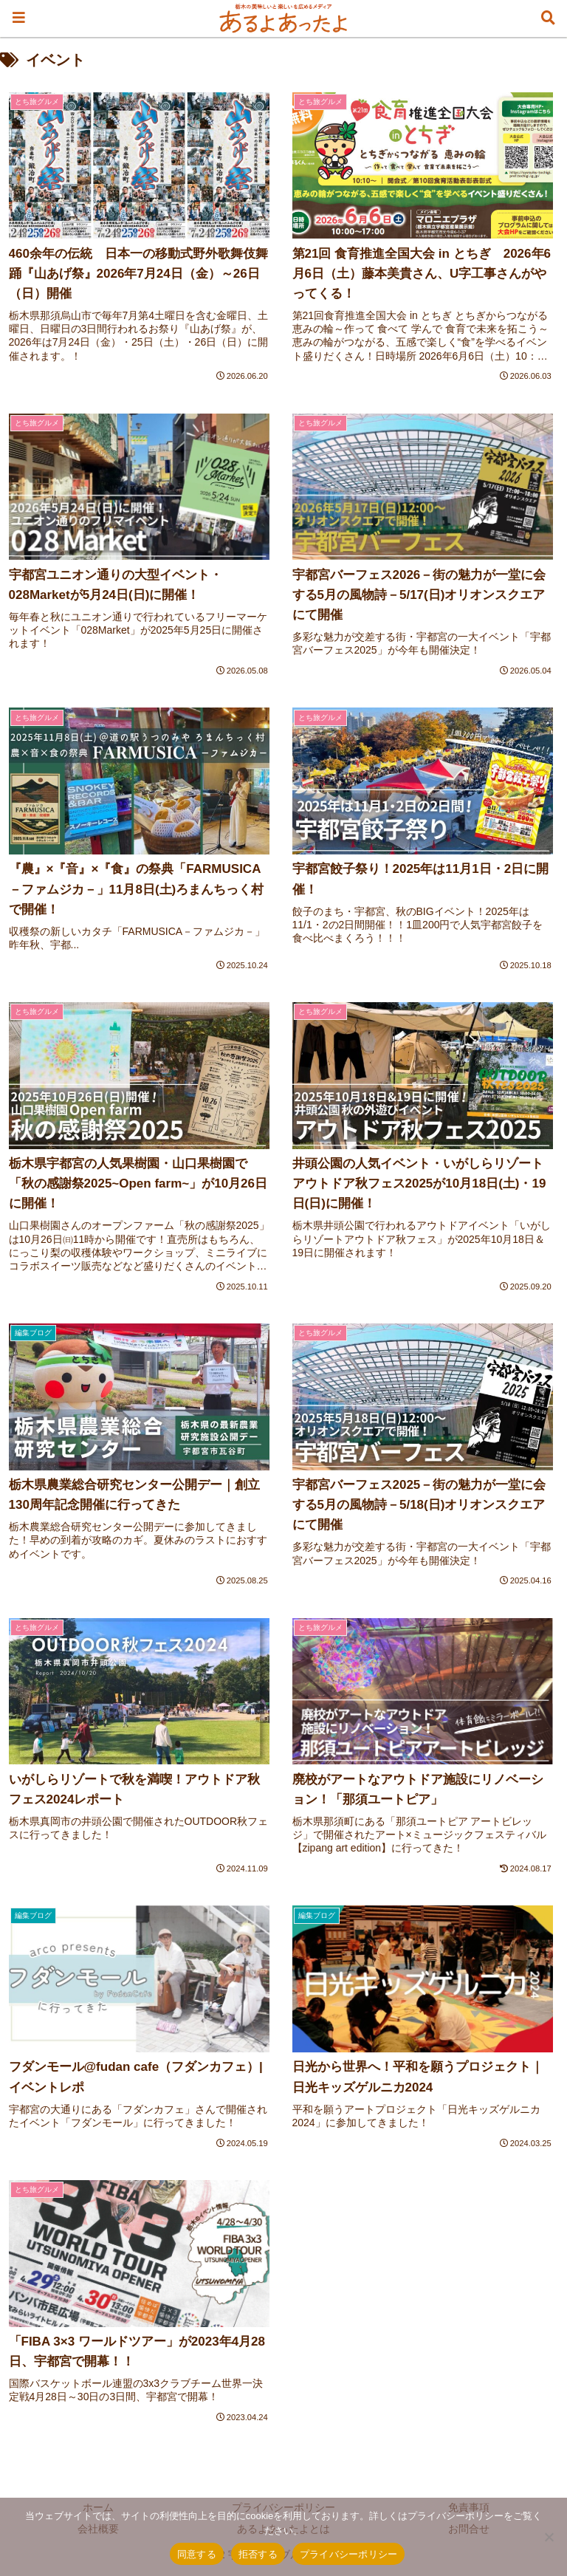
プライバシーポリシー (349, 2554)
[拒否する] (548, 2536)
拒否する (258, 2554)
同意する (196, 2554)
